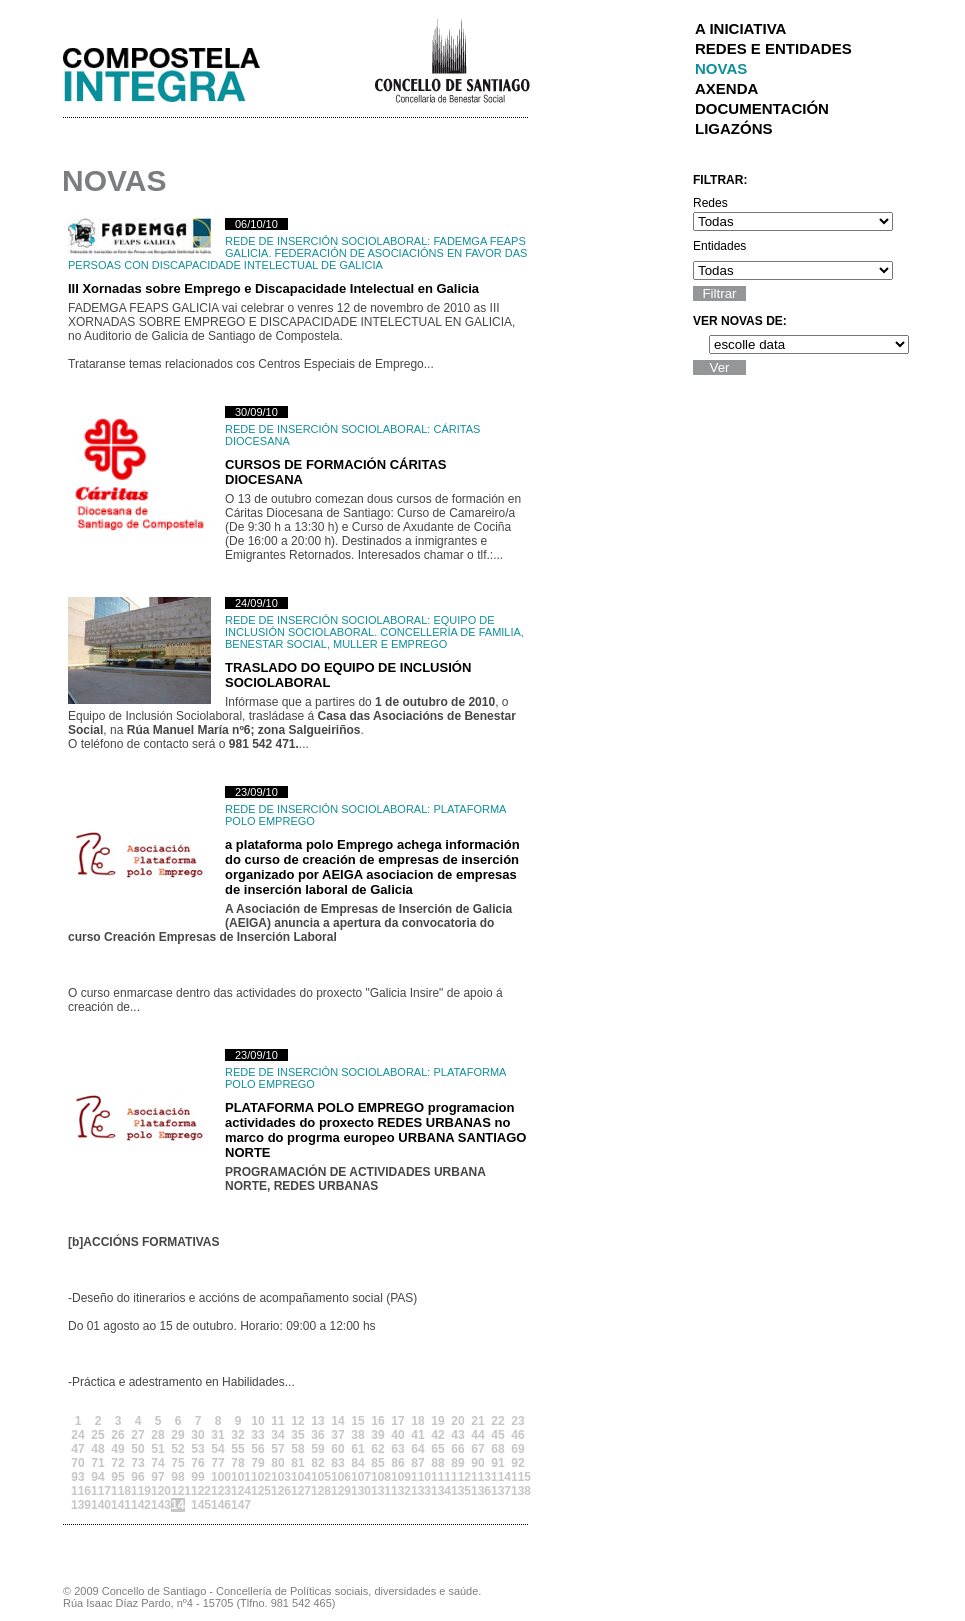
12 (297, 1421)
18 (417, 1421)
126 (278, 1491)
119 (138, 1491)
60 (337, 1449)
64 (417, 1449)
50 (137, 1449)
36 (317, 1435)
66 (457, 1449)
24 (77, 1435)
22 (497, 1421)
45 (497, 1435)
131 (378, 1491)
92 (517, 1463)
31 (217, 1435)
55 (237, 1449)
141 (118, 1505)
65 (437, 1449)
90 (477, 1463)
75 (177, 1463)
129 (338, 1491)
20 (457, 1421)
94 (97, 1477)
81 (297, 1463)
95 (117, 1477)
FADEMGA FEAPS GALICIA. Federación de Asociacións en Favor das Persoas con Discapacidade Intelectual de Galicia (297, 253)
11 (277, 1421)
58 (297, 1449)
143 (158, 1505)
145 (198, 1505)
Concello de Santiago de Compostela (451, 59)
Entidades (719, 246)
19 (437, 1421)
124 (238, 1491)
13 (317, 1421)
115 (518, 1477)
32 (237, 1435)
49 (117, 1449)
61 (357, 1449)
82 (317, 1463)
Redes (710, 203)
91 (497, 1463)
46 (517, 1435)
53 (197, 1449)
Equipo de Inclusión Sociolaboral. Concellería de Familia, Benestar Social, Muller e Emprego (374, 632)
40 (397, 1435)
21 (477, 1421)
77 (217, 1463)
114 (498, 1477)
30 (197, 1435)
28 (157, 1435)
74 (157, 1463)
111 (438, 1477)
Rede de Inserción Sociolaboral (326, 241)
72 (117, 1463)
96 (137, 1477)
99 (197, 1477)
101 (238, 1477)
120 (158, 1491)
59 (317, 1449)
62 (377, 1449)
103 (278, 1477)
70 (77, 1463)
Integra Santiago (177, 69)
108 (378, 1477)
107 (358, 1477)
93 (77, 1477)
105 (318, 1477)
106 (338, 1477)
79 (257, 1463)
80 (277, 1463)
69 (517, 1449)
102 (258, 1477)
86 (397, 1463)
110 (418, 1477)
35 (297, 1435)
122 (198, 1491)
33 (257, 1435)
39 (377, 1435)
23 (517, 1421)
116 (78, 1491)
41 (417, 1435)
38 (357, 1435)
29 (177, 1435)
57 (277, 1449)
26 (117, 1435)
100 (218, 1477)
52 (177, 1449)
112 (458, 1477)
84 (357, 1463)
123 (218, 1491)
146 (218, 1505)
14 (337, 1421)
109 (398, 1477)
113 (478, 1477)
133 (418, 1491)
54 (217, 1449)
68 (497, 1449)
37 (337, 1435)
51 (157, 1449)
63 (397, 1449)
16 (377, 1421)
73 (137, 1463)
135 (458, 1491)
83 (337, 1463)
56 (257, 1449)
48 (97, 1449)
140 (98, 1505)
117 (98, 1491)
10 (257, 1421)
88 (437, 1463)
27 (137, 1435)
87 (417, 1463)
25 (97, 1435)
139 (78, 1505)
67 (477, 1449)
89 (457, 1463)
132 (398, 1491)
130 (358, 1491)
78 (237, 1463)
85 (377, 1463)
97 (157, 1477)
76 (197, 1463)
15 (357, 1421)
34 (277, 1435)
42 (437, 1435)
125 (258, 1491)
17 (397, 1421)
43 (457, 1435)
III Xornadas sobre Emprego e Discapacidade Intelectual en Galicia (273, 288)
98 (177, 1477)
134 (438, 1491)
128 (318, 1491)
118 (118, 1491)
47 (77, 1449)
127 (298, 1491)
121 (178, 1491)
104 (298, 1477)
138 (518, 1491)
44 (477, 1435)
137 (498, 1491)
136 (478, 1491)
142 (138, 1505)
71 (97, 1463)
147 (238, 1505)
